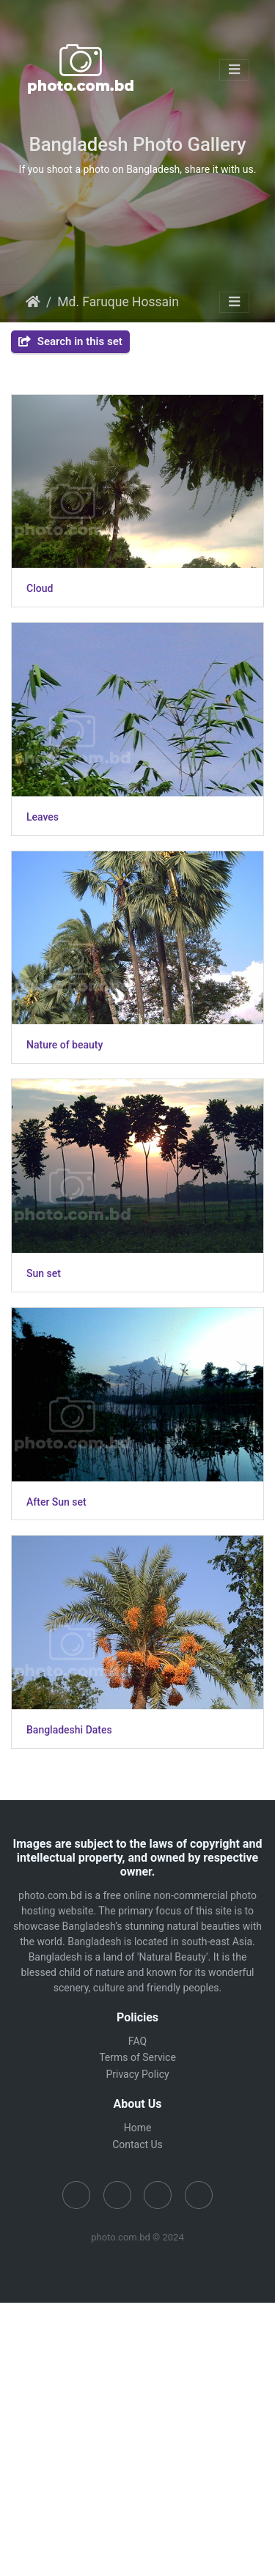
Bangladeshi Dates (69, 1730)
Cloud (39, 588)
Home (33, 301)
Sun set (43, 1273)
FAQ (137, 2041)
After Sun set (56, 1502)
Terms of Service (137, 2057)
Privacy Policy (137, 2074)
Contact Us (137, 2144)
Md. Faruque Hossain (118, 302)
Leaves (42, 817)
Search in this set (70, 341)
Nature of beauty (64, 1045)
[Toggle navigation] (234, 70)
